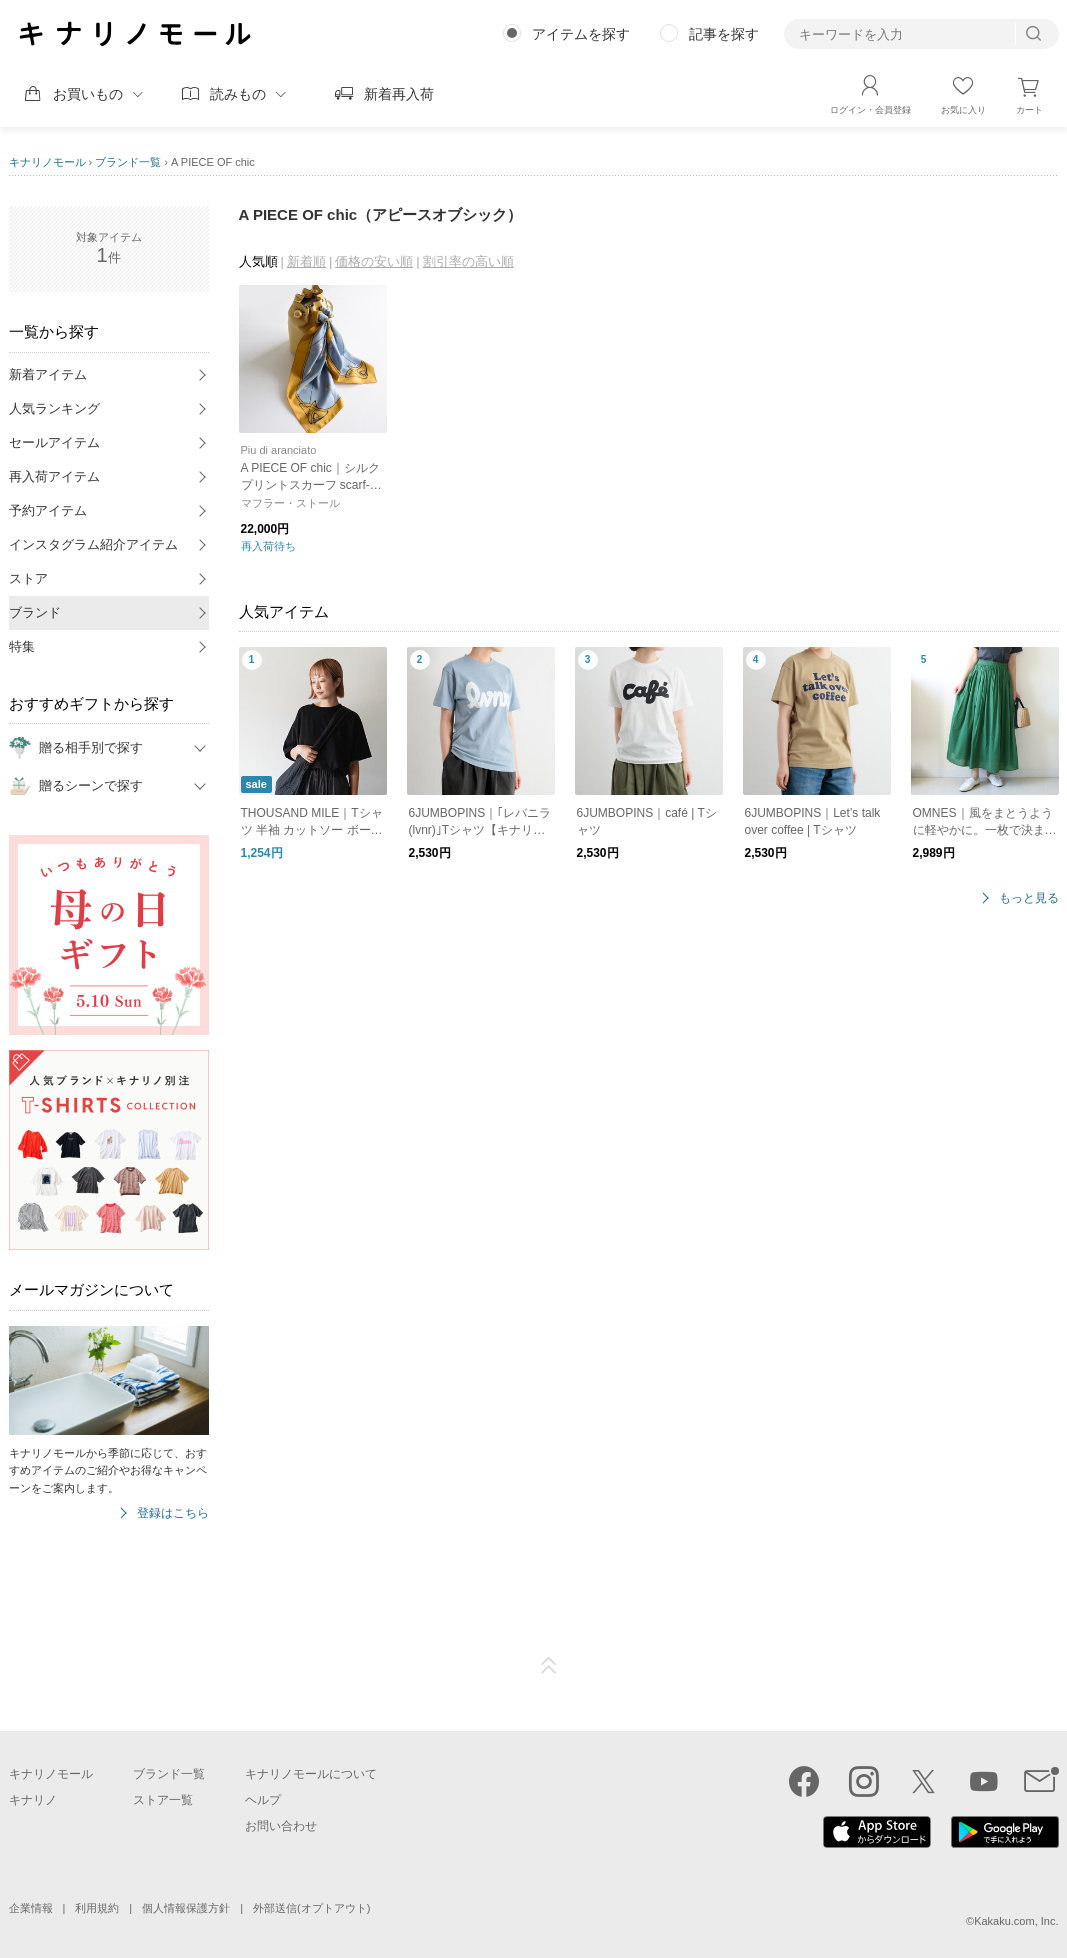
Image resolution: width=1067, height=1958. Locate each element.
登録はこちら (173, 1513)
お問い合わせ (281, 1826)
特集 (22, 646)
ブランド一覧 (128, 162)
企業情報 (31, 1908)
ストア (28, 578)
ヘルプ (263, 1800)
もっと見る (1029, 898)
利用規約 (97, 1908)
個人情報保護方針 (186, 1908)
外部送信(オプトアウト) (311, 1908)
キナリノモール (47, 162)
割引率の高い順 (468, 261)
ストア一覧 (163, 1800)
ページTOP (549, 1666)
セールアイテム (54, 442)
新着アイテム (48, 374)
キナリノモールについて (311, 1774)
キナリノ (33, 1800)
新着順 (306, 261)
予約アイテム (48, 510)
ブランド (35, 612)
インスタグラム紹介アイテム (93, 544)
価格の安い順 (374, 261)
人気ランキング (54, 408)
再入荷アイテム (54, 476)
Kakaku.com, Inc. (1016, 1921)
